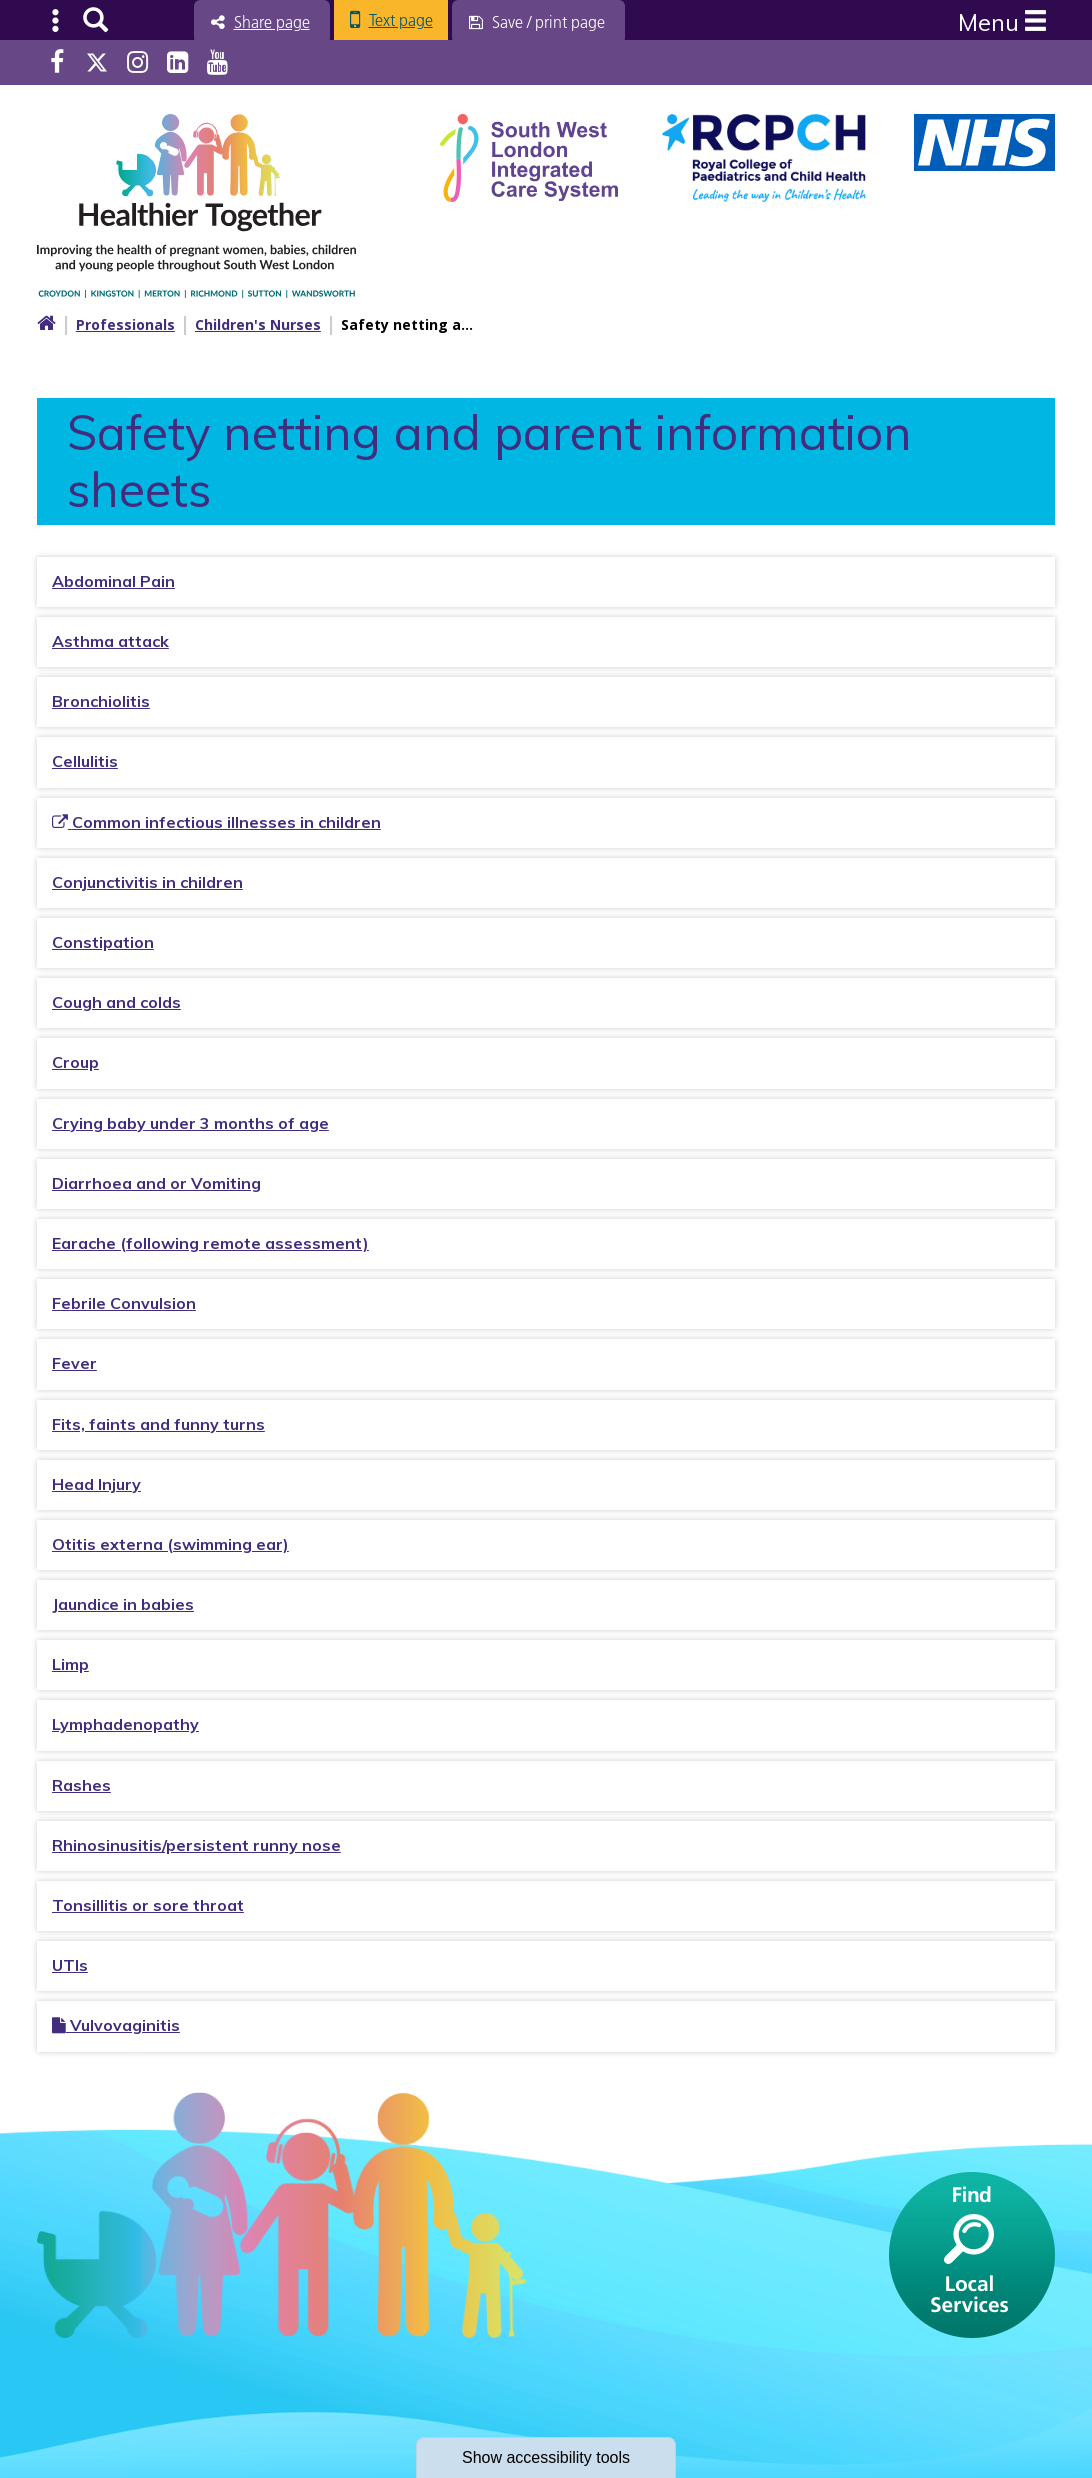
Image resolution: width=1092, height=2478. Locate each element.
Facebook (57, 62)
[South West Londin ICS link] (529, 155)
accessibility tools (546, 2457)
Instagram (137, 62)
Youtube (217, 62)
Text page (401, 20)
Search (95, 20)
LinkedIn (177, 62)
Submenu (56, 20)
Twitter (97, 62)
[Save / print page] (538, 22)
